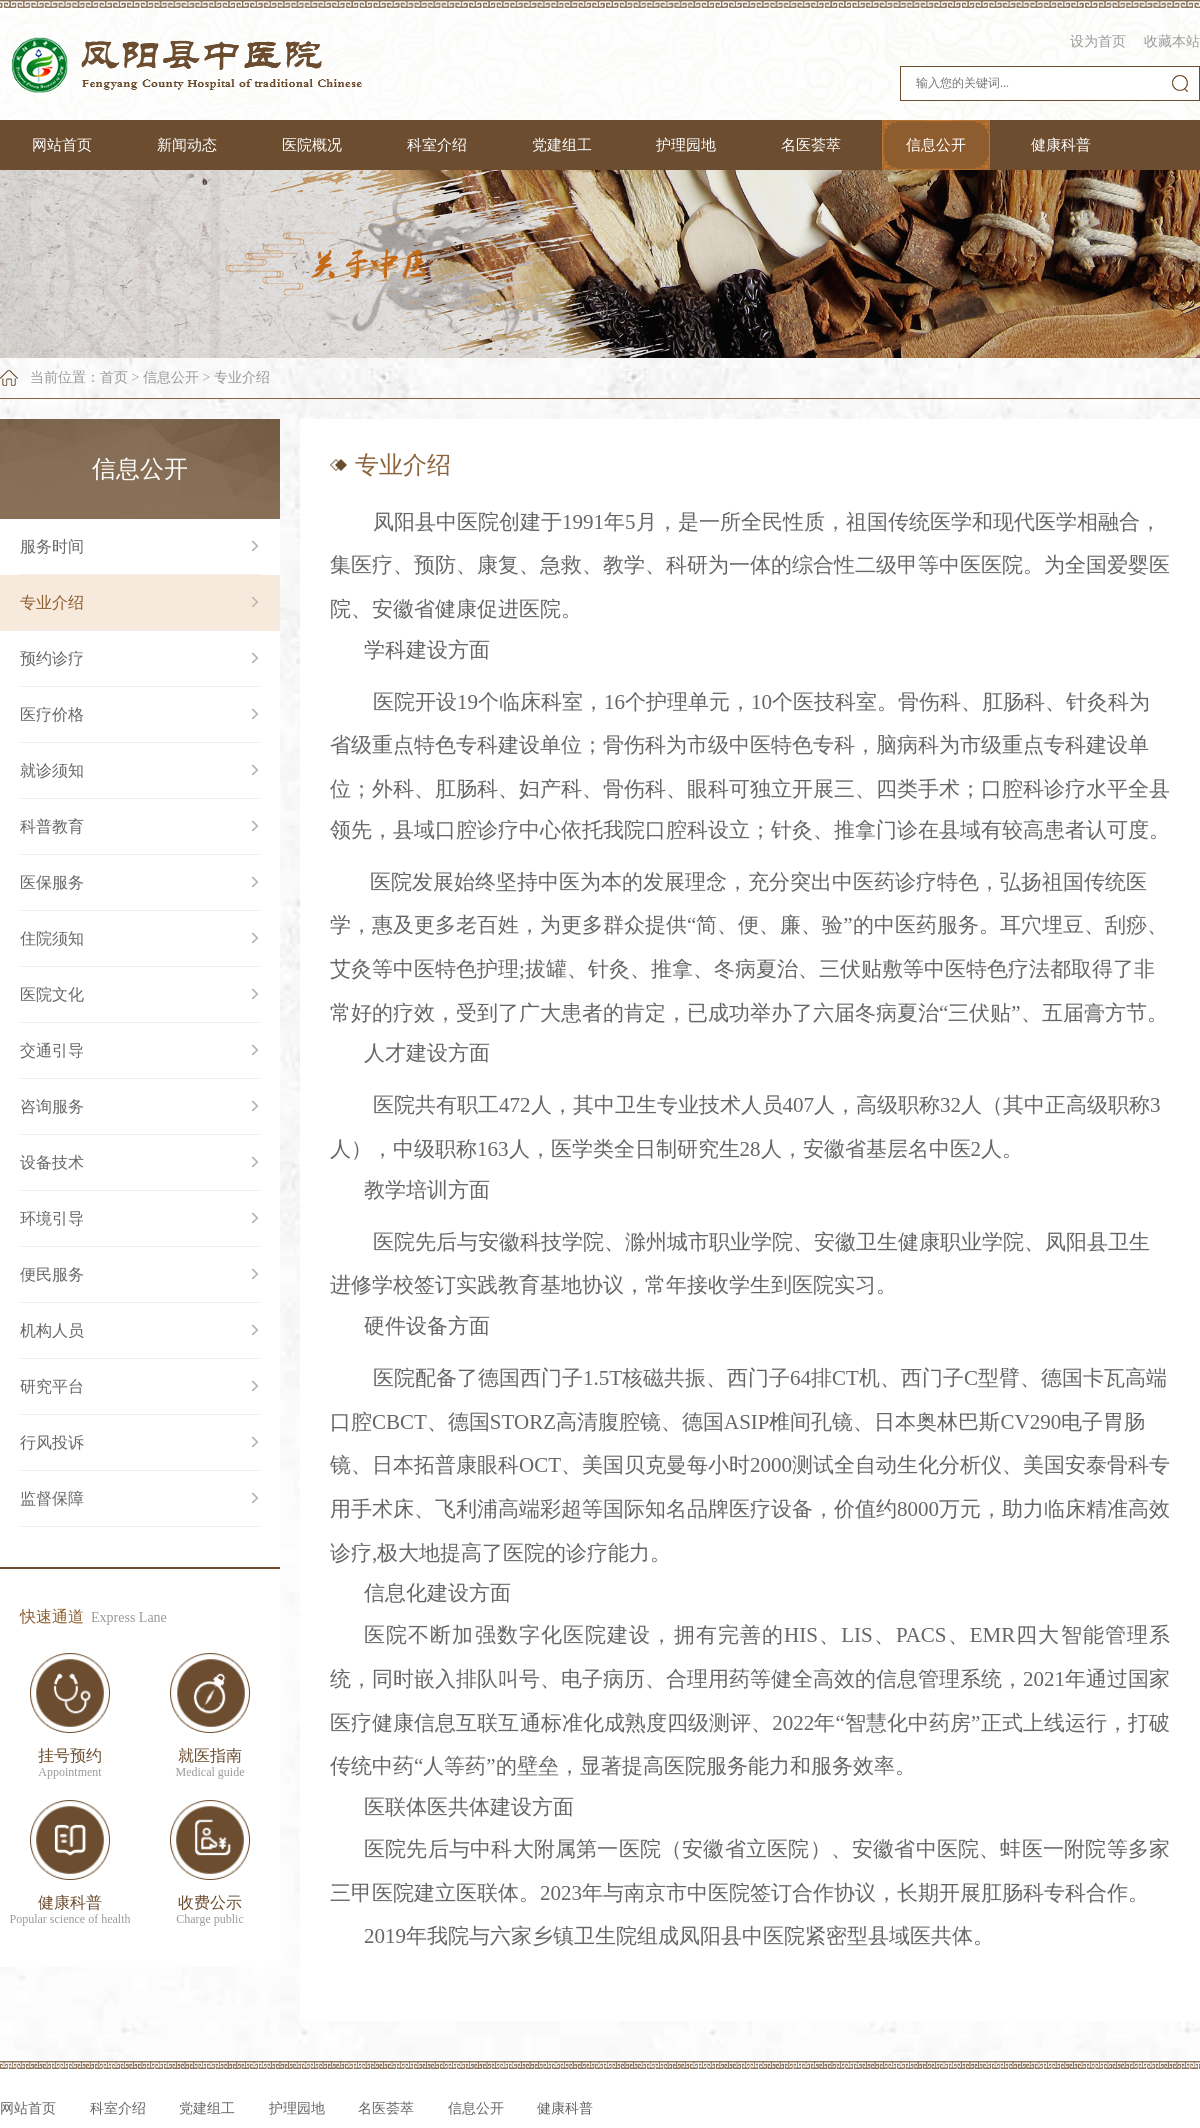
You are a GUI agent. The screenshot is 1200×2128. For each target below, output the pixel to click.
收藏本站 (1172, 41)
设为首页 (1098, 41)
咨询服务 (52, 1106)
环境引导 (52, 1218)
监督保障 (52, 1498)
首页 (114, 377)
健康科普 (1061, 145)
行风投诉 (52, 1442)
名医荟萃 (811, 145)
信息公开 (936, 145)
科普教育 (52, 826)
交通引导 (52, 1050)
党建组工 (562, 145)
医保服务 (52, 882)
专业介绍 (242, 377)
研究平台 (52, 1386)
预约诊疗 (52, 658)
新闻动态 (187, 145)
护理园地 (686, 145)
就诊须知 (52, 770)
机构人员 (52, 1330)
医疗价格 (52, 714)
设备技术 (52, 1162)
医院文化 (52, 994)
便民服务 (52, 1274)
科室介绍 (437, 145)
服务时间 (52, 546)
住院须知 (52, 938)
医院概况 (312, 145)
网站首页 (62, 145)
